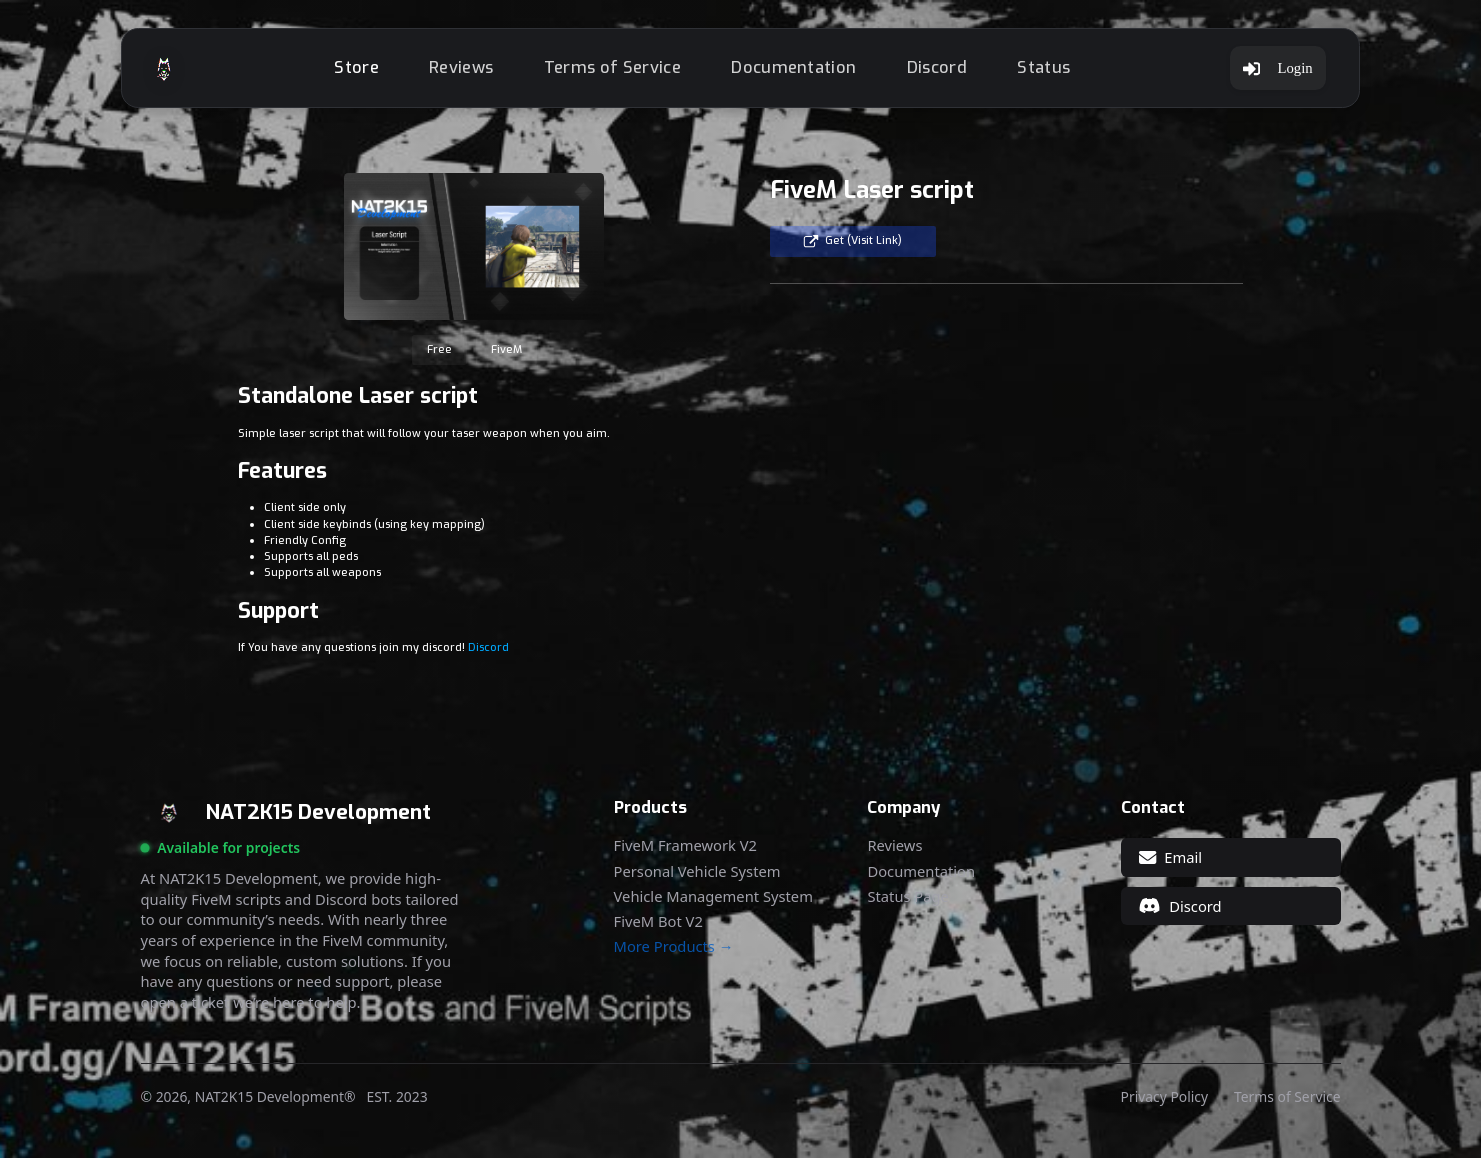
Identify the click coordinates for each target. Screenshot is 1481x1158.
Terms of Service (612, 67)
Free (439, 349)
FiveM (506, 349)
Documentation (793, 67)
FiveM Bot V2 (658, 921)
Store (356, 67)
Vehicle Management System (713, 896)
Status (1043, 67)
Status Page (907, 896)
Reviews (461, 67)
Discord (937, 67)
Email (1170, 857)
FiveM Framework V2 (685, 845)
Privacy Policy (1164, 1097)
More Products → (674, 946)
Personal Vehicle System (697, 871)
